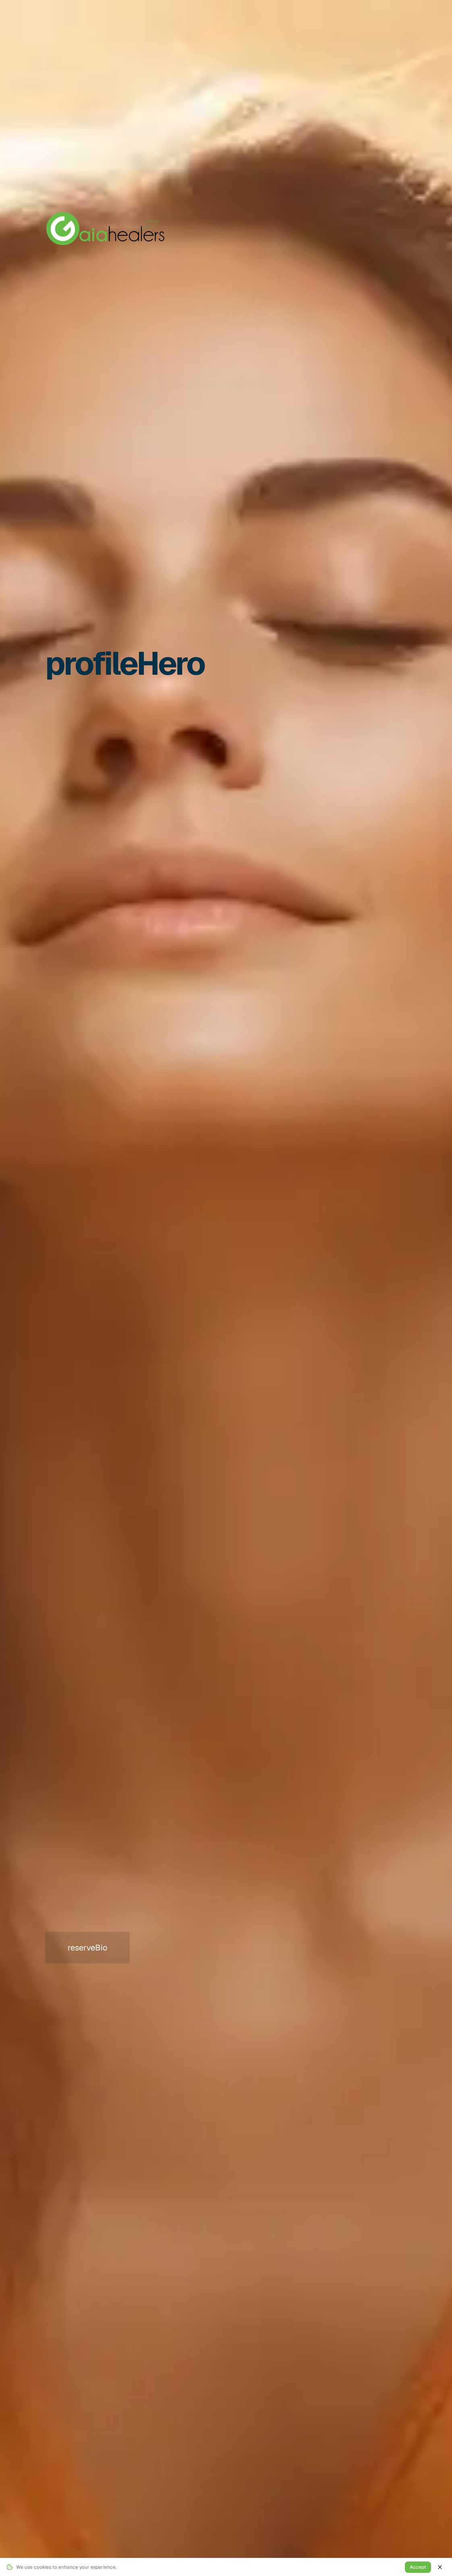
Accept (418, 2567)
